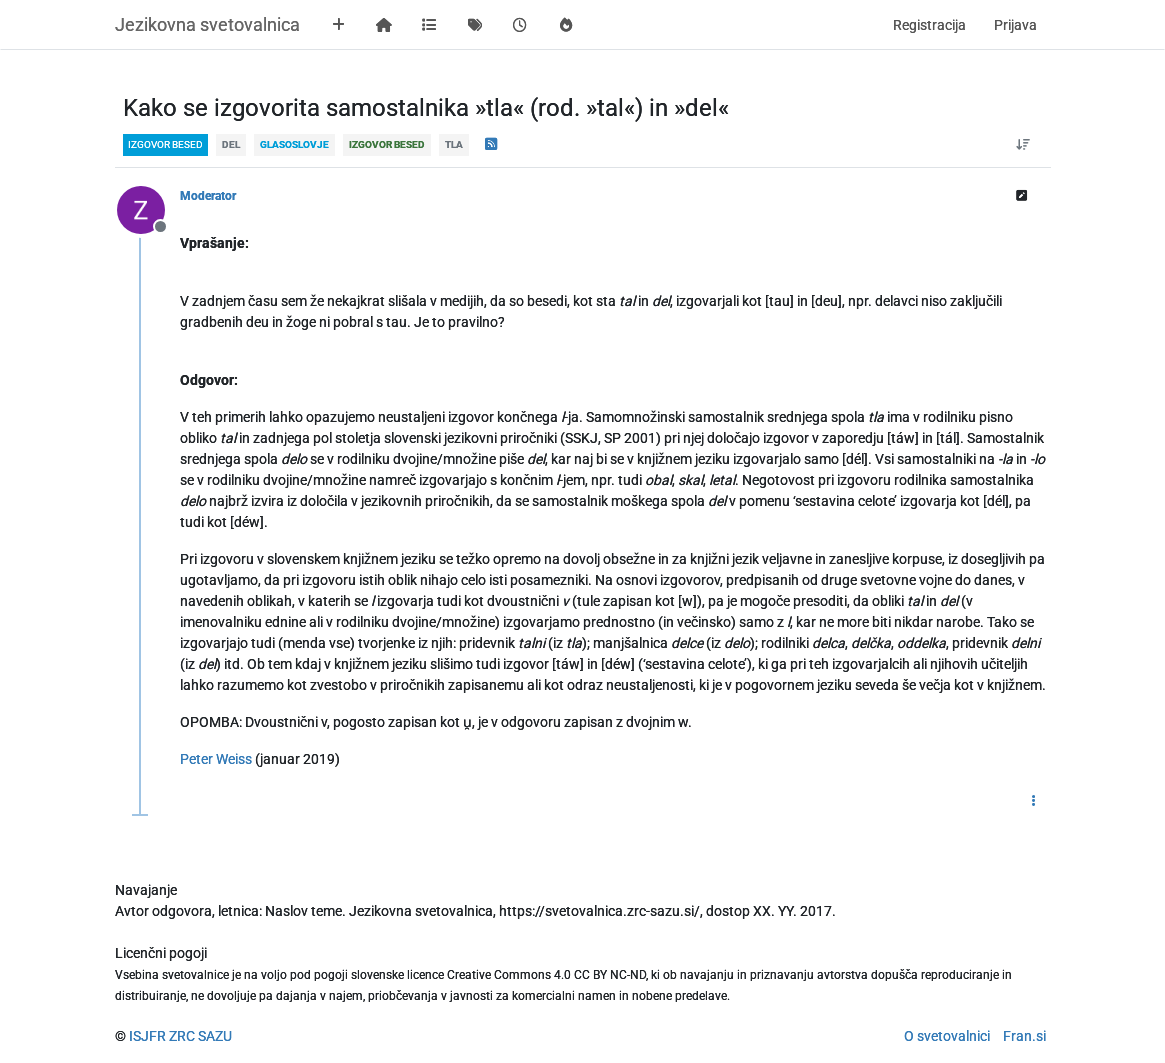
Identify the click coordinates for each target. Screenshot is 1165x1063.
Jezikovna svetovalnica (207, 24)
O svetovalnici (947, 1036)
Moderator (208, 196)
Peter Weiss (216, 759)
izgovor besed (165, 144)
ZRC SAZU (200, 1036)
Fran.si (1024, 1036)
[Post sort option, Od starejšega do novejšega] (1022, 145)
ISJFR (147, 1036)
